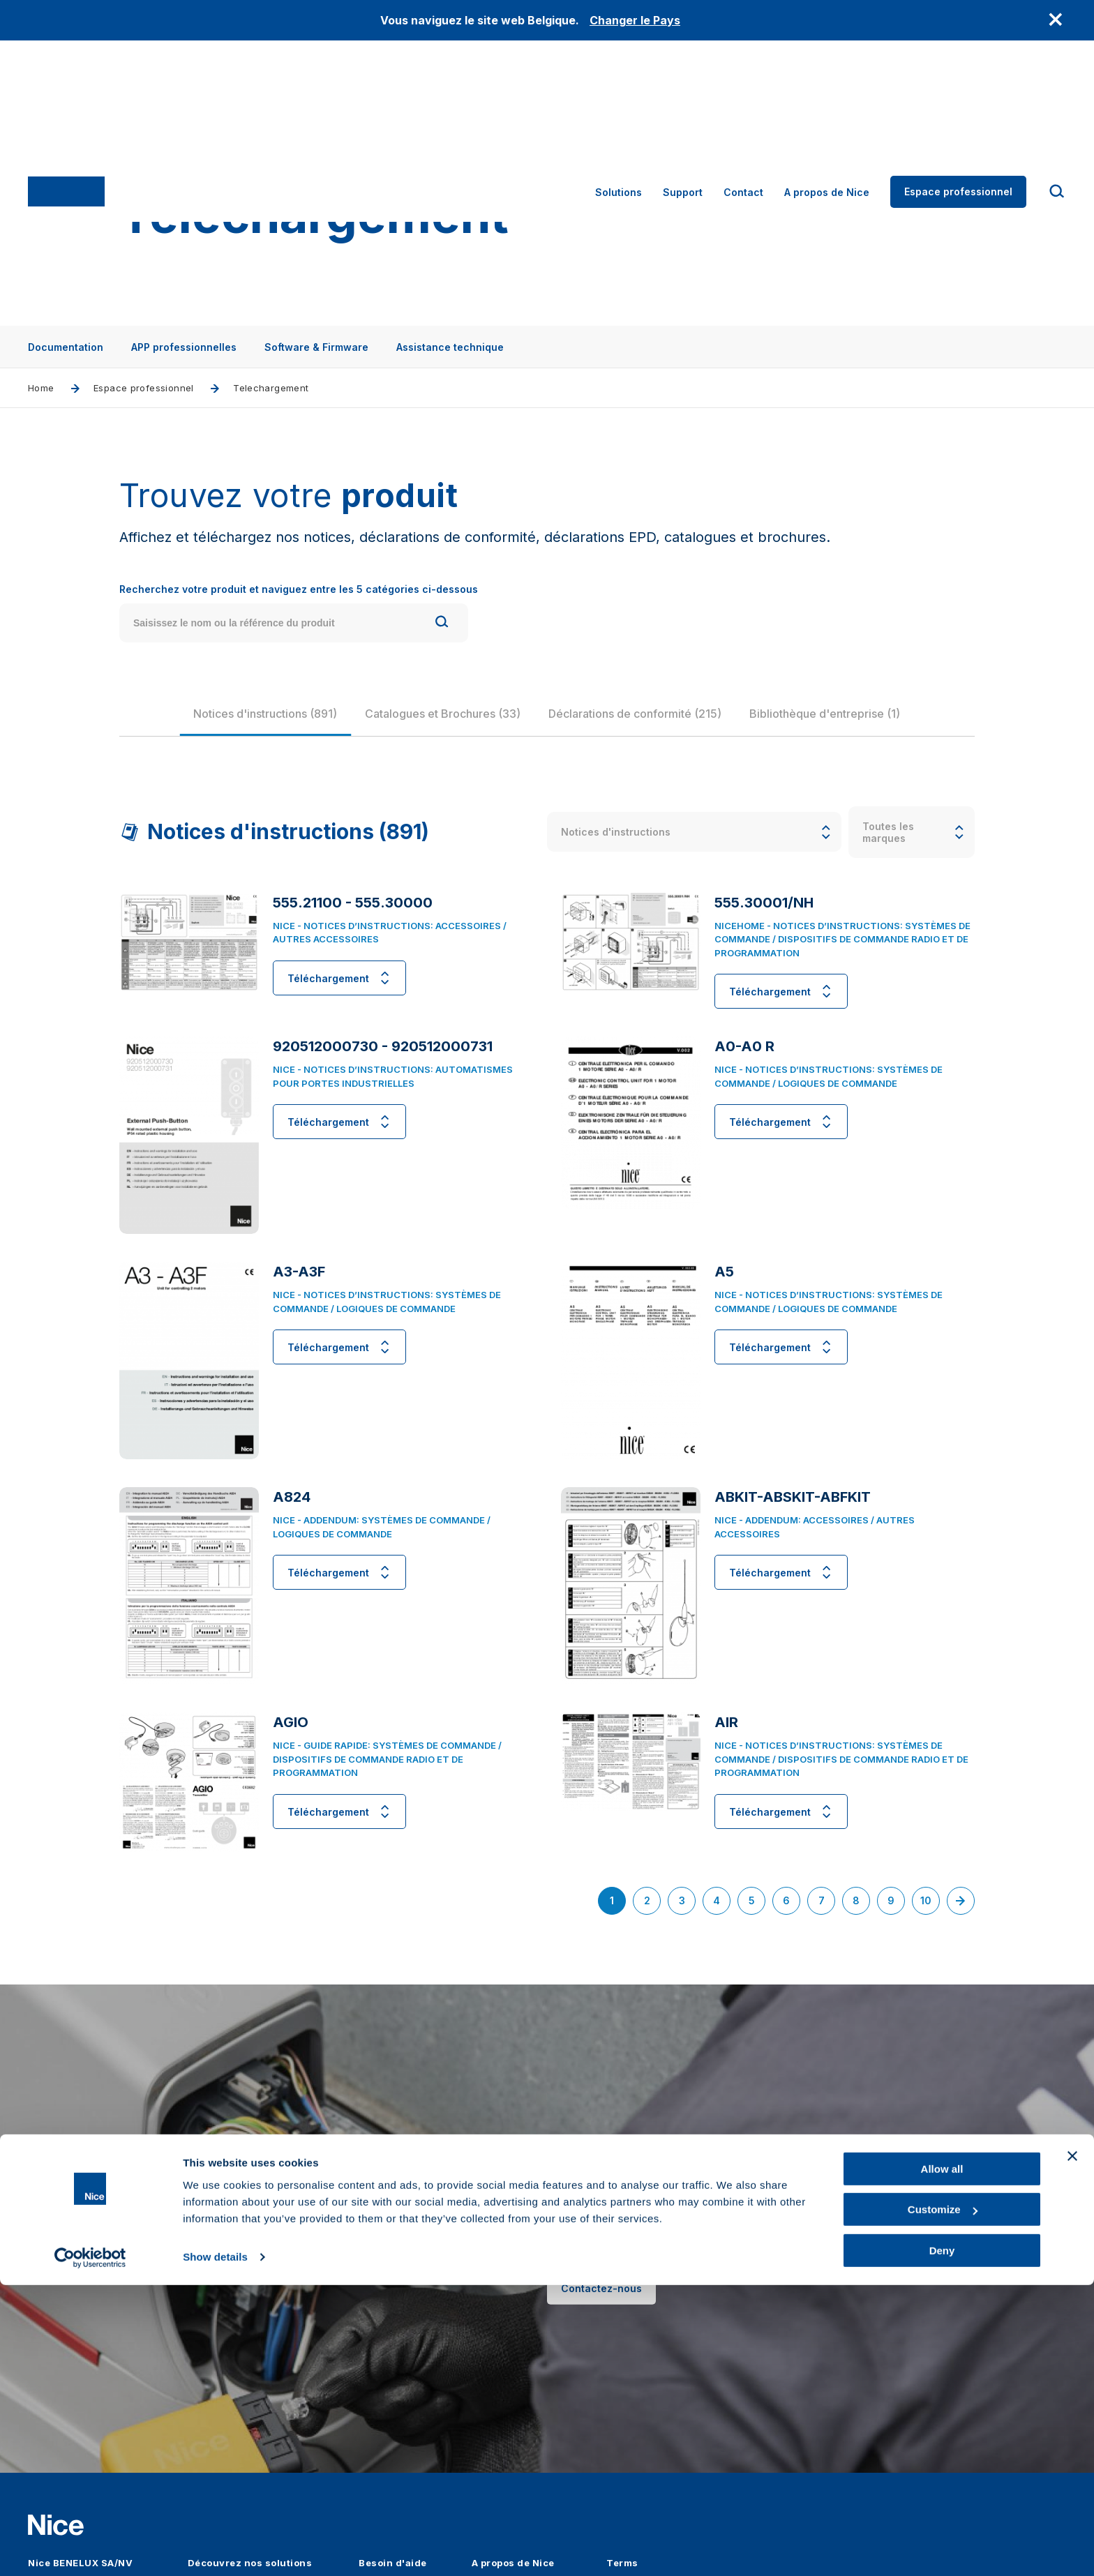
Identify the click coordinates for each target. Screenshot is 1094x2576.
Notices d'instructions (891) (286, 730)
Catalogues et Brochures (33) (463, 730)
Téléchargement (339, 994)
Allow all (942, 2460)
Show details (215, 2548)
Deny (942, 2541)
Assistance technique (450, 347)
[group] (286, 730)
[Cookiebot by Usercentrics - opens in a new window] (90, 2548)
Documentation (65, 347)
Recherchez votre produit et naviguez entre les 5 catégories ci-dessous (298, 606)
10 (930, 1903)
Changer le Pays (635, 20)
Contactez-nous (601, 2322)
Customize (942, 2501)
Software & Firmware (316, 347)
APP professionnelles (184, 347)
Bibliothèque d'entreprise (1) (845, 730)
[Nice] (66, 106)
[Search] (441, 639)
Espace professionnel (958, 106)
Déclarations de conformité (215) (655, 730)
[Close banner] (1072, 2447)
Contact (743, 107)
